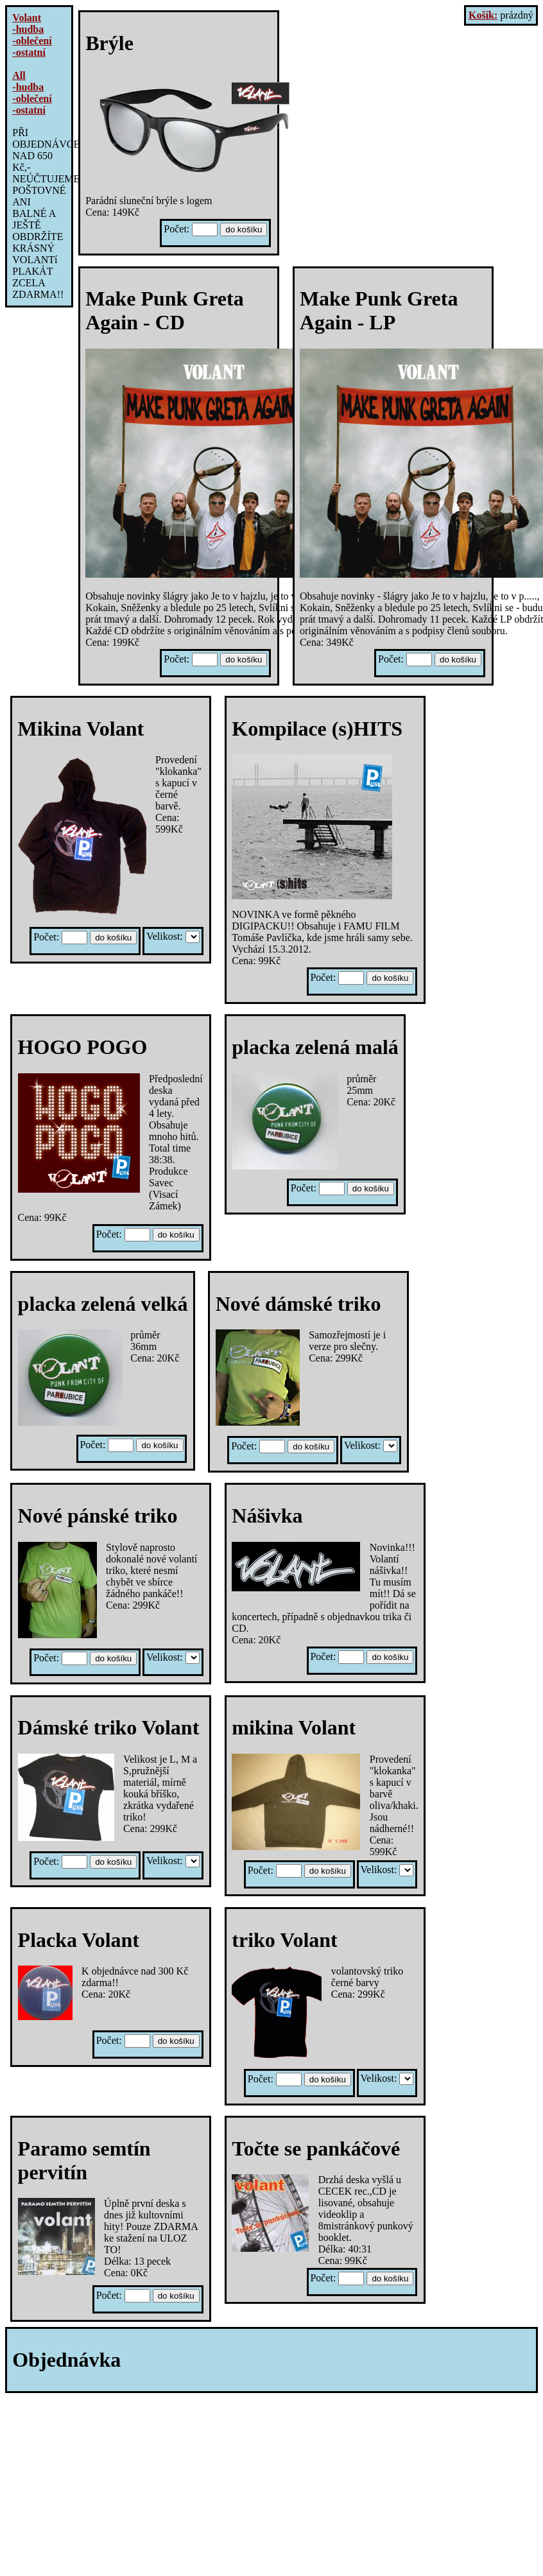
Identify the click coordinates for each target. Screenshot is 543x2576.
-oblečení (31, 40)
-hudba (28, 29)
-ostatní (29, 52)
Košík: (483, 15)
